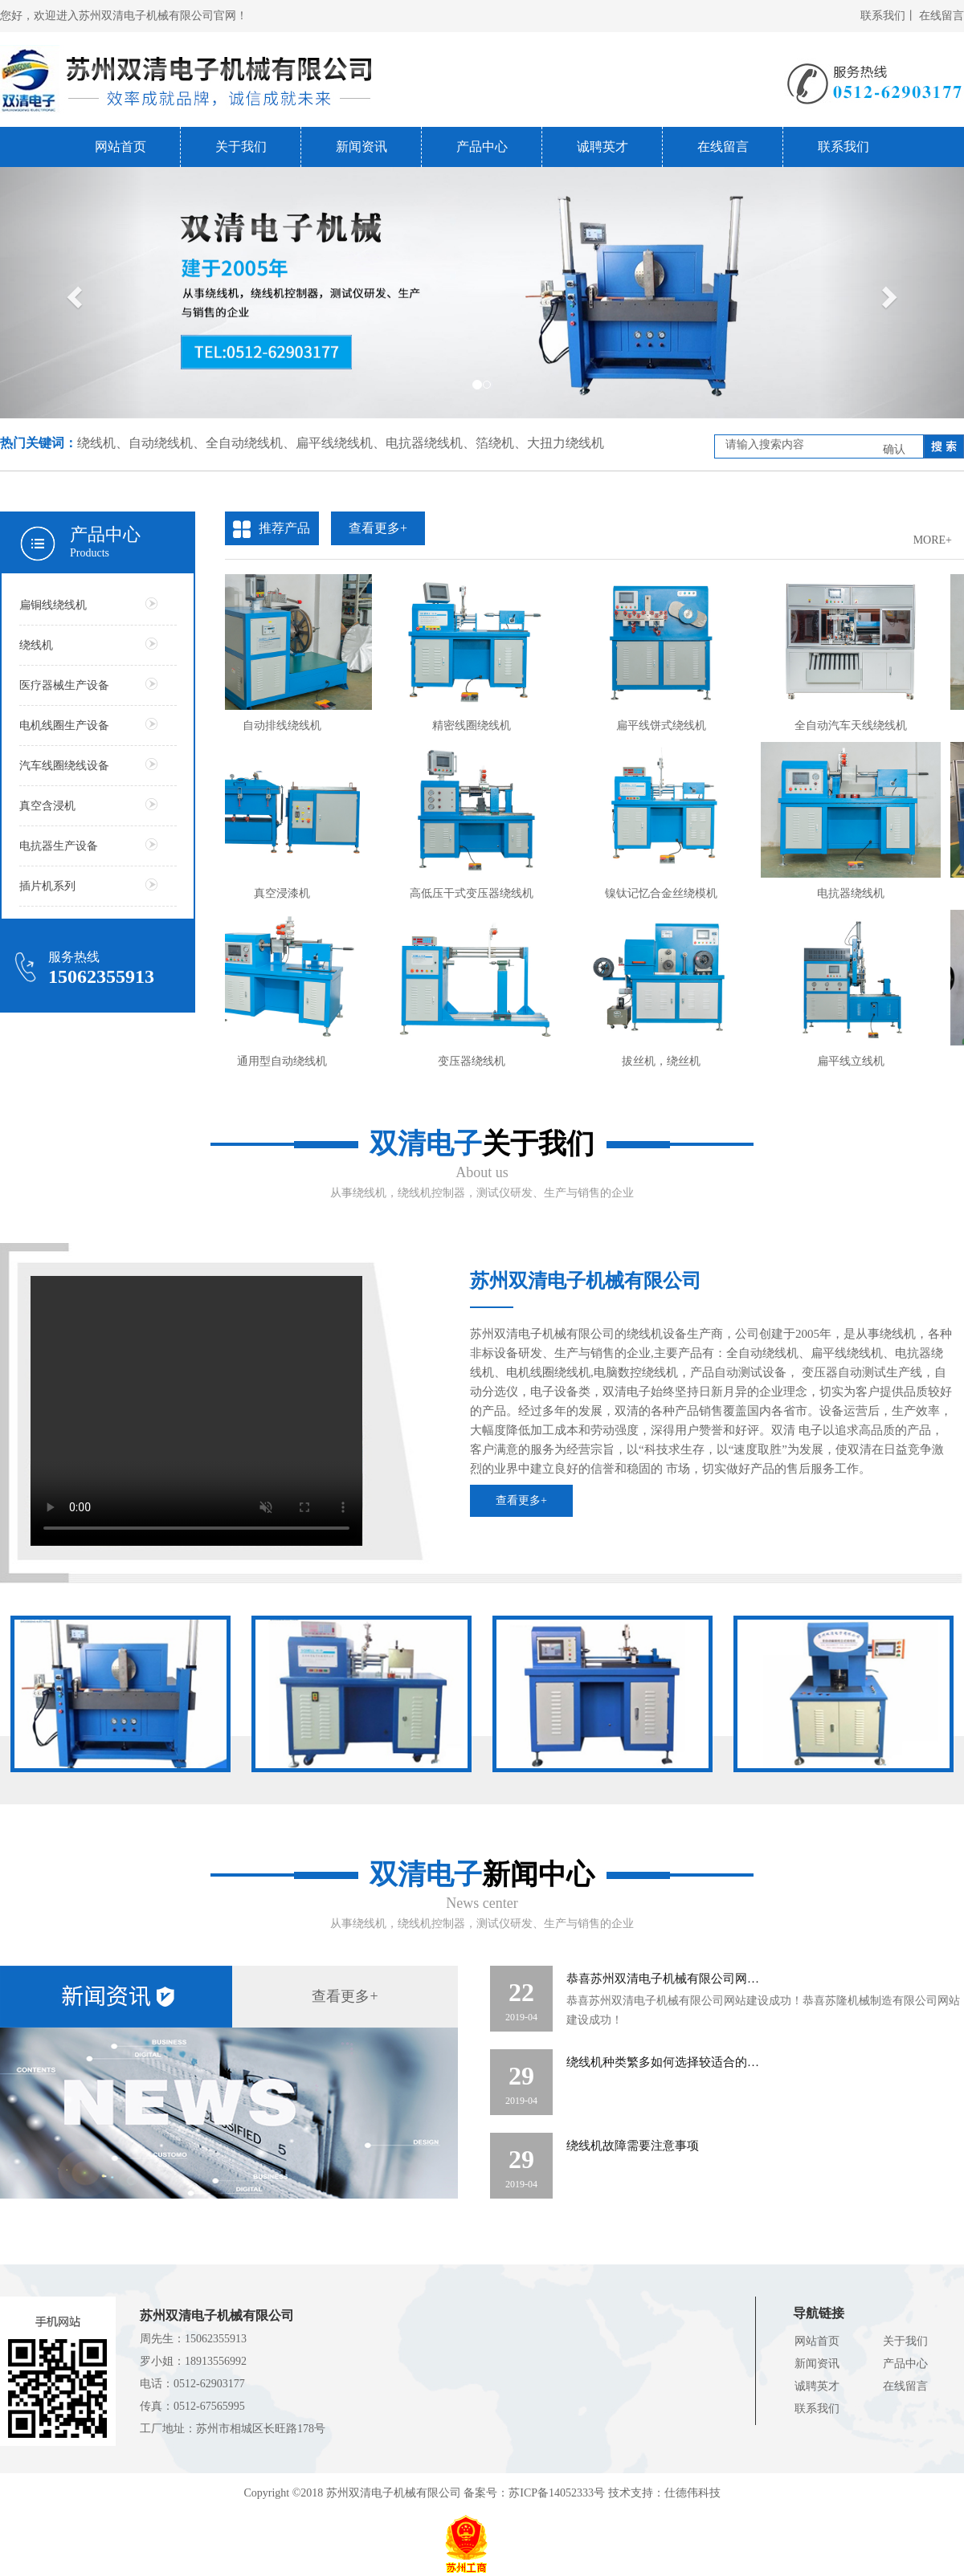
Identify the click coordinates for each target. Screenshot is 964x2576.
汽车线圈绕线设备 (88, 765)
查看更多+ (521, 1500)
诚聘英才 (602, 146)
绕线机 (88, 644)
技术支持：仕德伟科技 (664, 2493)
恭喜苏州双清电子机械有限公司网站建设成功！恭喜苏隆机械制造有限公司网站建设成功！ (763, 2010)
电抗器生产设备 (88, 845)
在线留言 (941, 16)
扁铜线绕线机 (88, 604)
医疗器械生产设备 (88, 684)
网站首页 (120, 146)
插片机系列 (88, 885)
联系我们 (843, 146)
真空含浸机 (88, 805)
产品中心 (482, 146)
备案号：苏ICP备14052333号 (534, 2493)
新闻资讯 (361, 146)
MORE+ (932, 540)
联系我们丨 (888, 16)
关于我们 (241, 146)
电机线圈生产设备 (88, 725)
